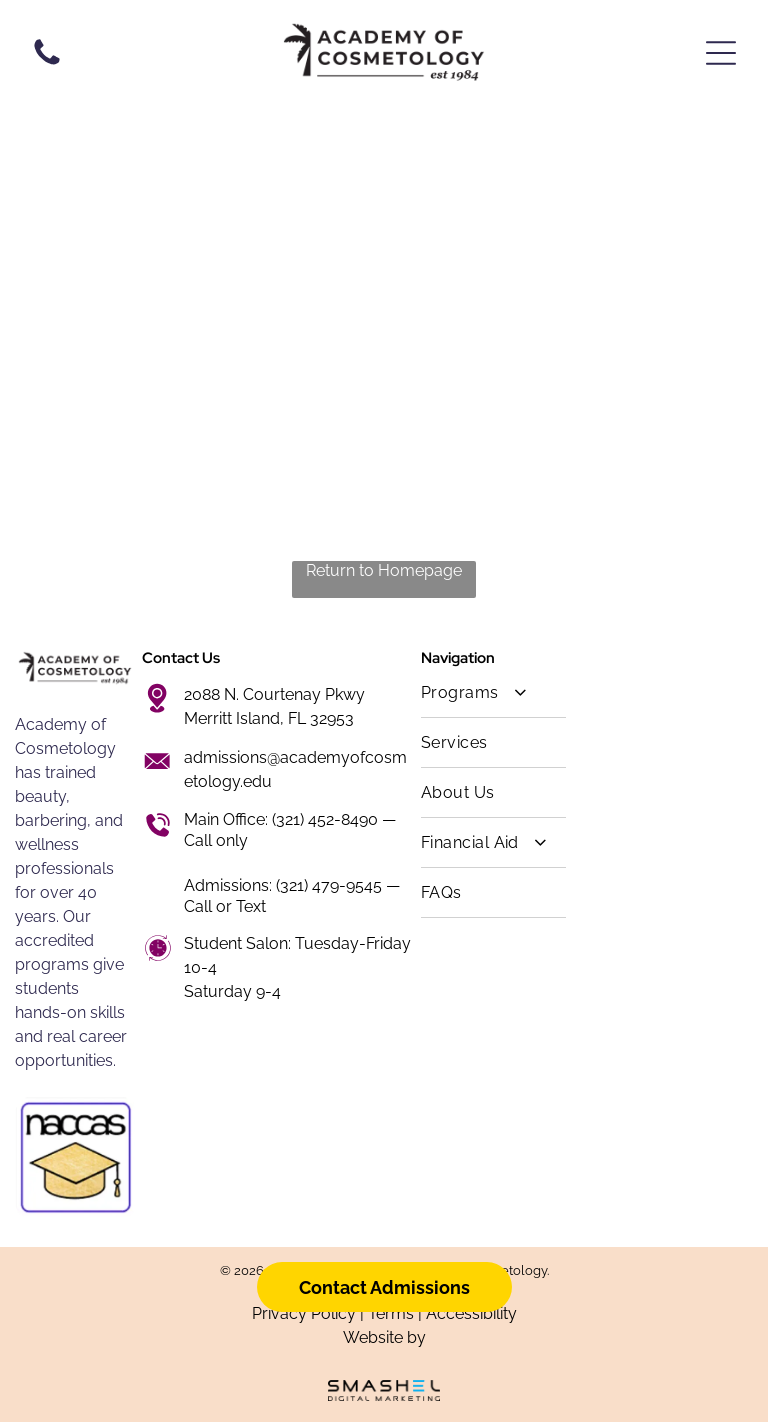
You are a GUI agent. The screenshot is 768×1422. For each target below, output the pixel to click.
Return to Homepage (384, 570)
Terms (391, 1313)
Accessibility (471, 1313)
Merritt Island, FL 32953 (269, 718)
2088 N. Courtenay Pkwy (274, 694)
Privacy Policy (304, 1313)
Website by (384, 1337)
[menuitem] (493, 693)
